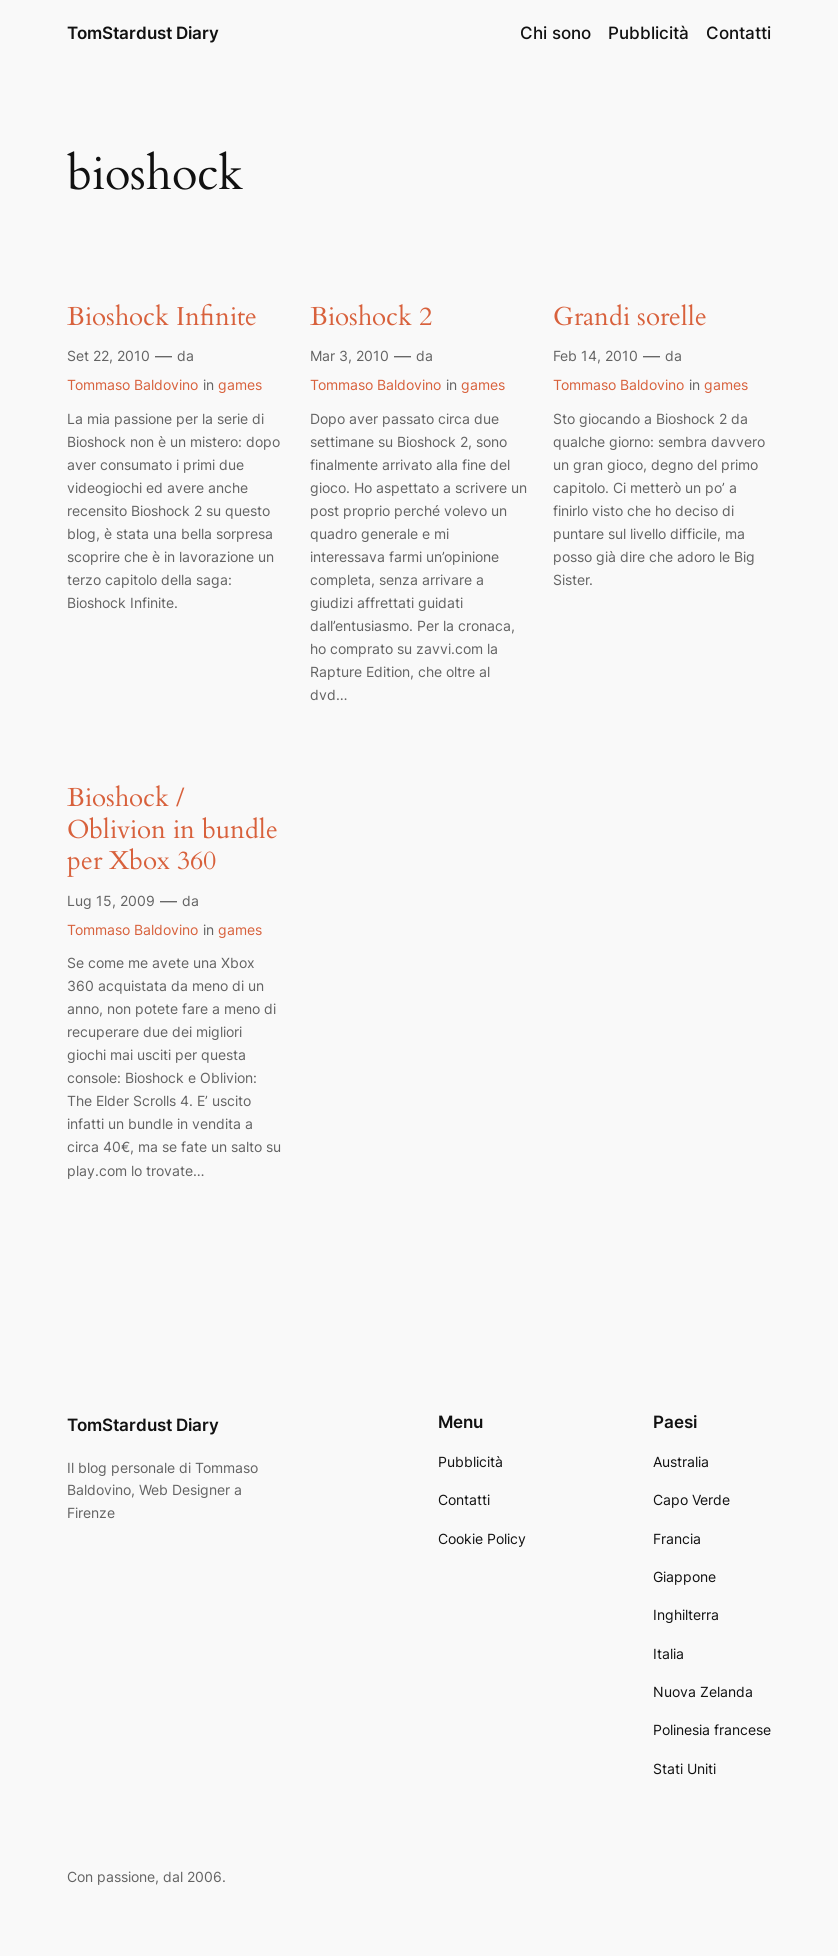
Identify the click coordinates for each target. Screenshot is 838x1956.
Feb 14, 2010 (595, 355)
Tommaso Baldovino (132, 384)
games (240, 384)
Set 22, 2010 (108, 355)
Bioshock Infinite (162, 317)
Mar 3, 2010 (349, 355)
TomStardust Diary (143, 33)
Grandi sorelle (630, 317)
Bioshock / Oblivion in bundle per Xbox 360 (172, 830)
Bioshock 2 (371, 317)
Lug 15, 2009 (111, 900)
